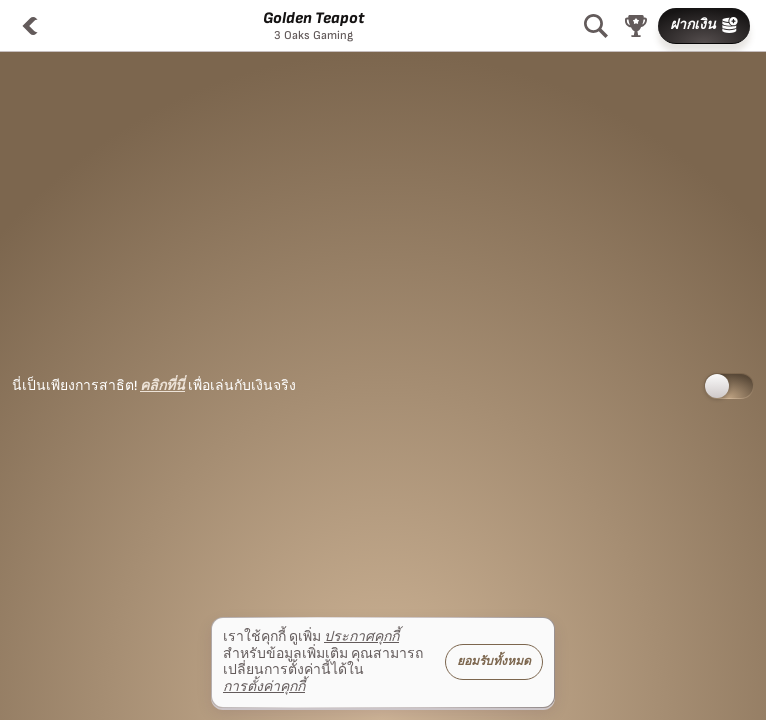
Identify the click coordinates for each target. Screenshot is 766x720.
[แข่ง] (636, 26)
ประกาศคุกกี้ (361, 637)
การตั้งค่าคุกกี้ (264, 687)
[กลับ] (30, 26)
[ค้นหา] (596, 26)
